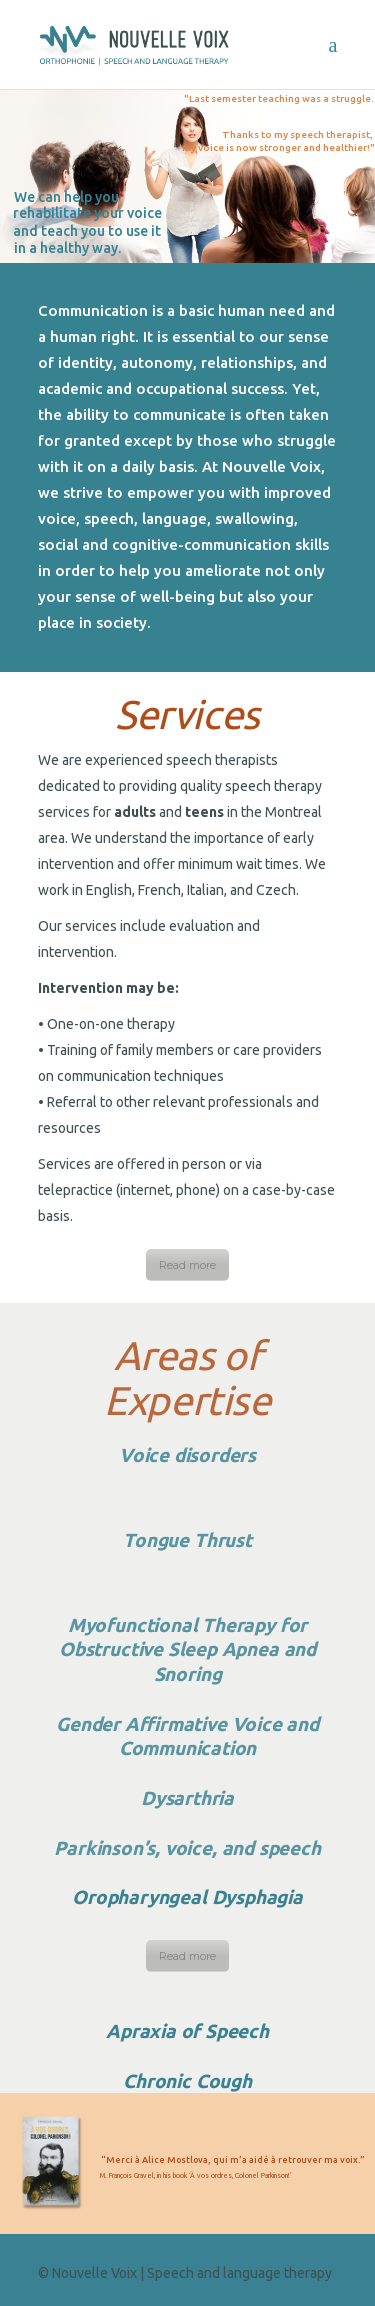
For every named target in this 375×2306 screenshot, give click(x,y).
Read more (187, 1265)
